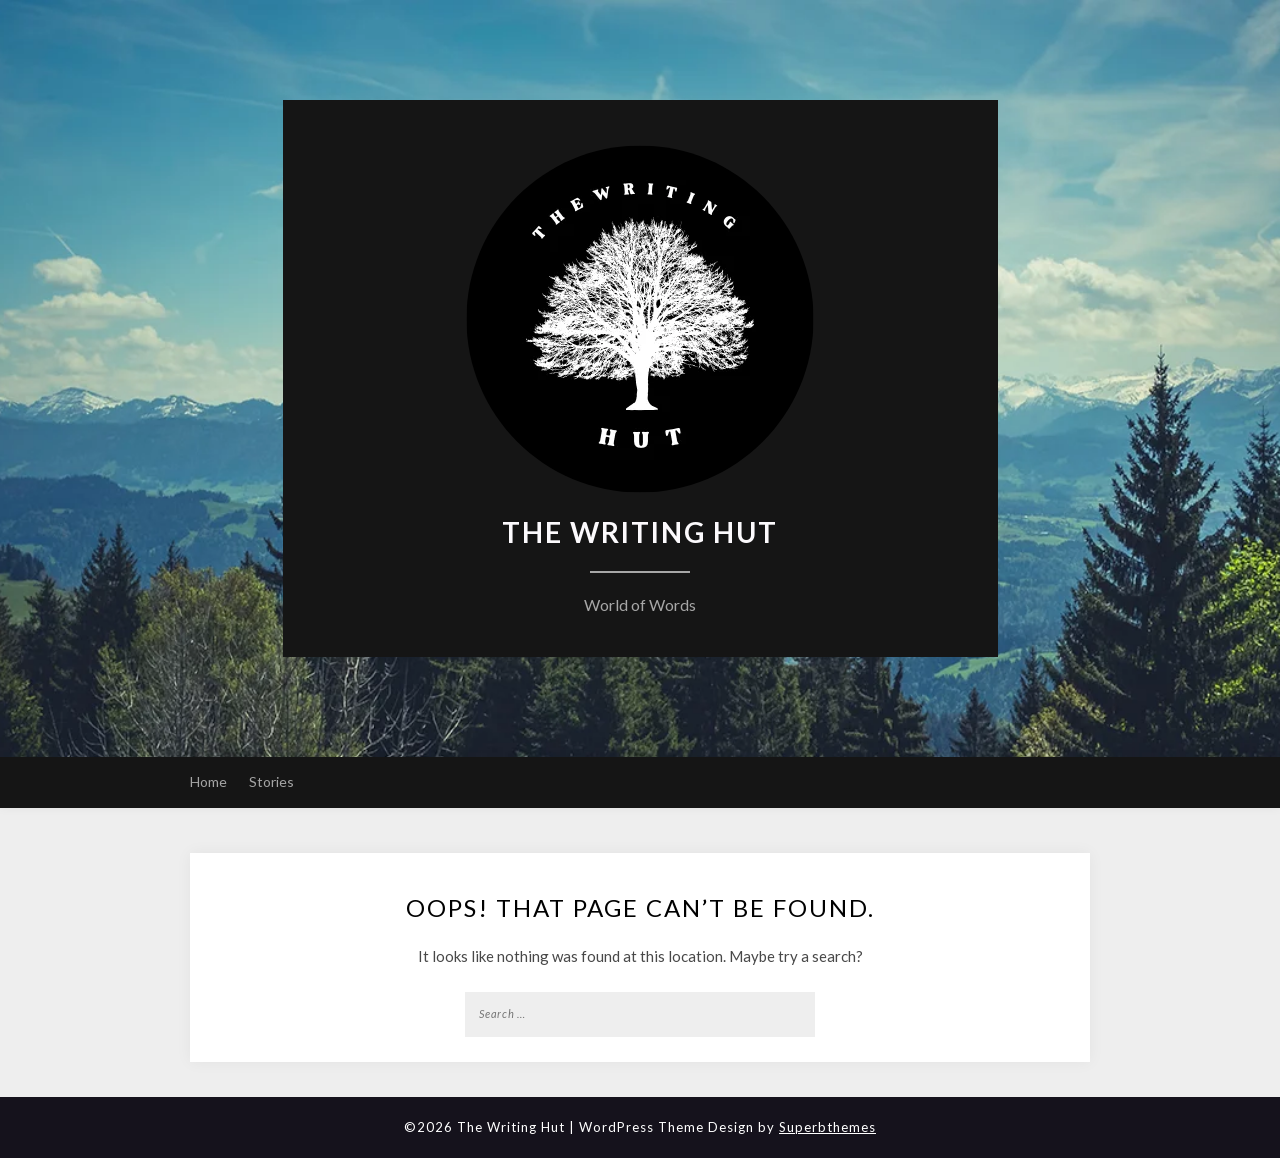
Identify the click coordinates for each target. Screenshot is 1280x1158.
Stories (271, 781)
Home (208, 781)
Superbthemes (827, 1127)
